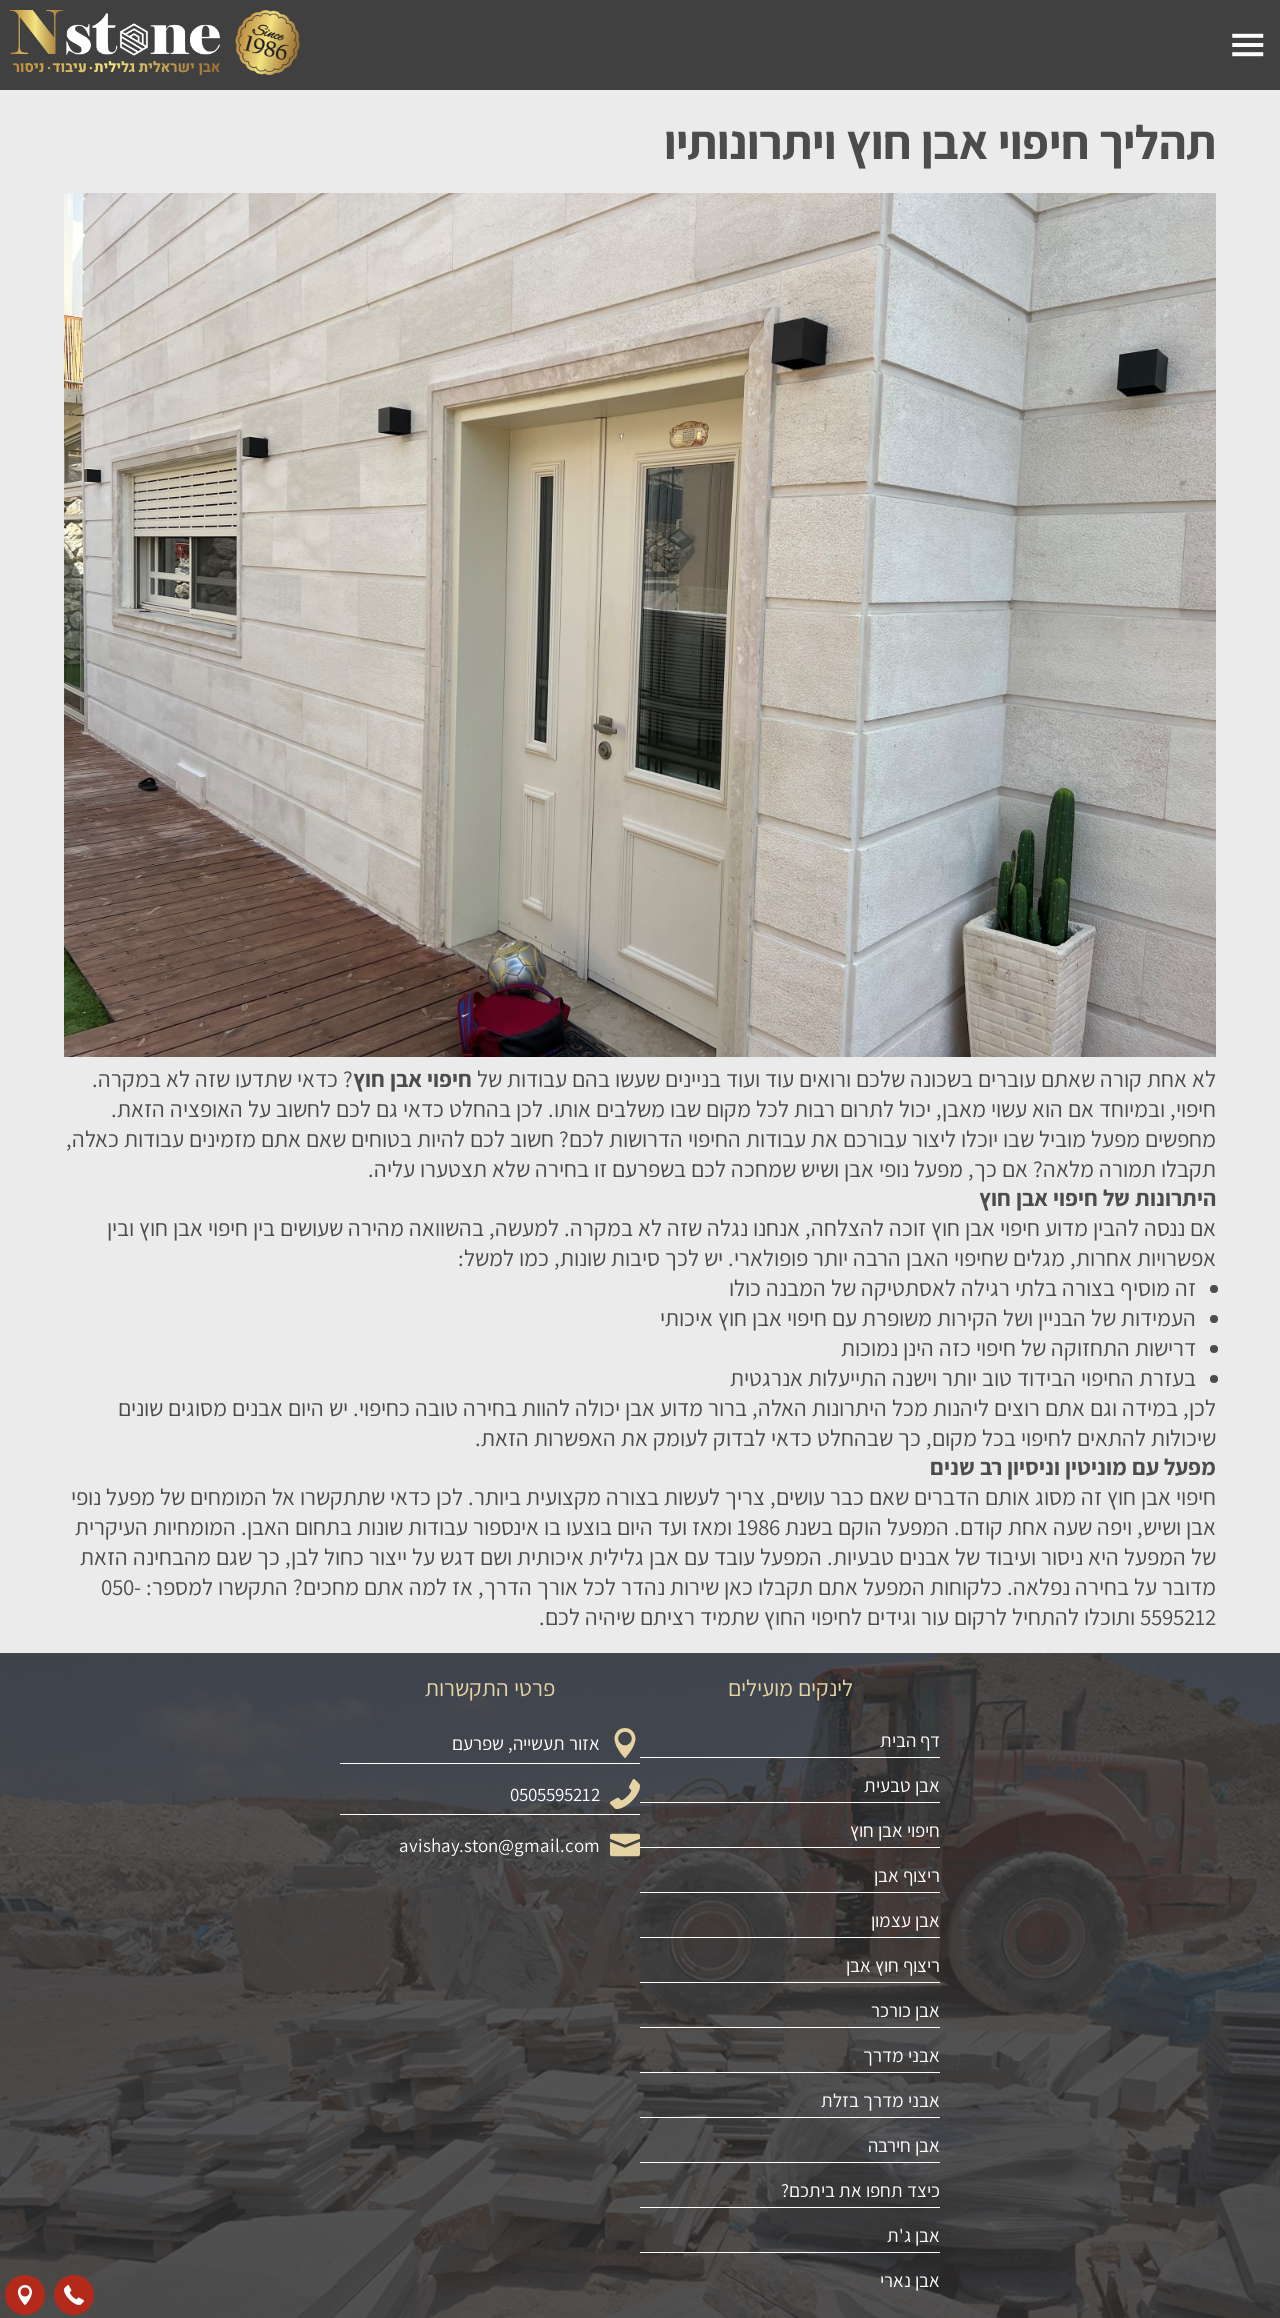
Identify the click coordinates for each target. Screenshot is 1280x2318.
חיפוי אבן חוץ (895, 2043)
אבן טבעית (902, 1998)
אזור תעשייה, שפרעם (526, 1956)
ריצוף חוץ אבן (893, 2178)
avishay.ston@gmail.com (499, 2058)
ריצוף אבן (907, 2088)
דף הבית (910, 1953)
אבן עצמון (905, 2133)
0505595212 (555, 2007)
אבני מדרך (901, 2268)
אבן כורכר (905, 2223)
